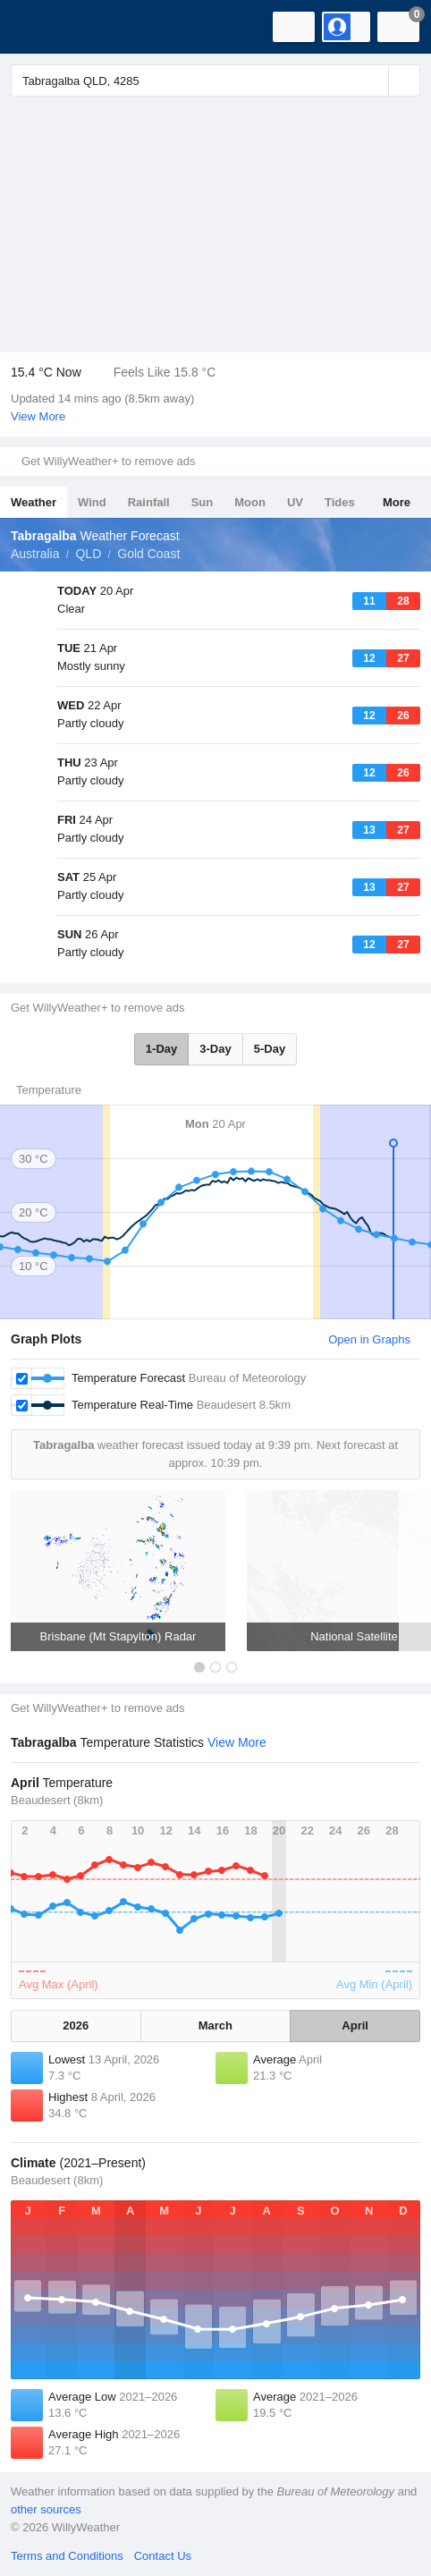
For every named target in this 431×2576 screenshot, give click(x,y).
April (355, 2025)
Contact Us (162, 2556)
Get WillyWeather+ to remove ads (108, 461)
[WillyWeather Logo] (40, 27)
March (215, 2025)
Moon (250, 502)
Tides (340, 502)
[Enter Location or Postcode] (215, 80)
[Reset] (373, 80)
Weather (33, 502)
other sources (46, 2509)
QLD (88, 554)
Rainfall (149, 502)
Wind (92, 502)
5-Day (269, 1048)
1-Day (161, 1048)
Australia (35, 554)
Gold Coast (148, 554)
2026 (76, 2025)
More (396, 502)
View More (38, 416)
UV (295, 502)
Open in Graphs (369, 1339)
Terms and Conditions (67, 2556)
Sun (202, 502)
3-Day (215, 1048)
